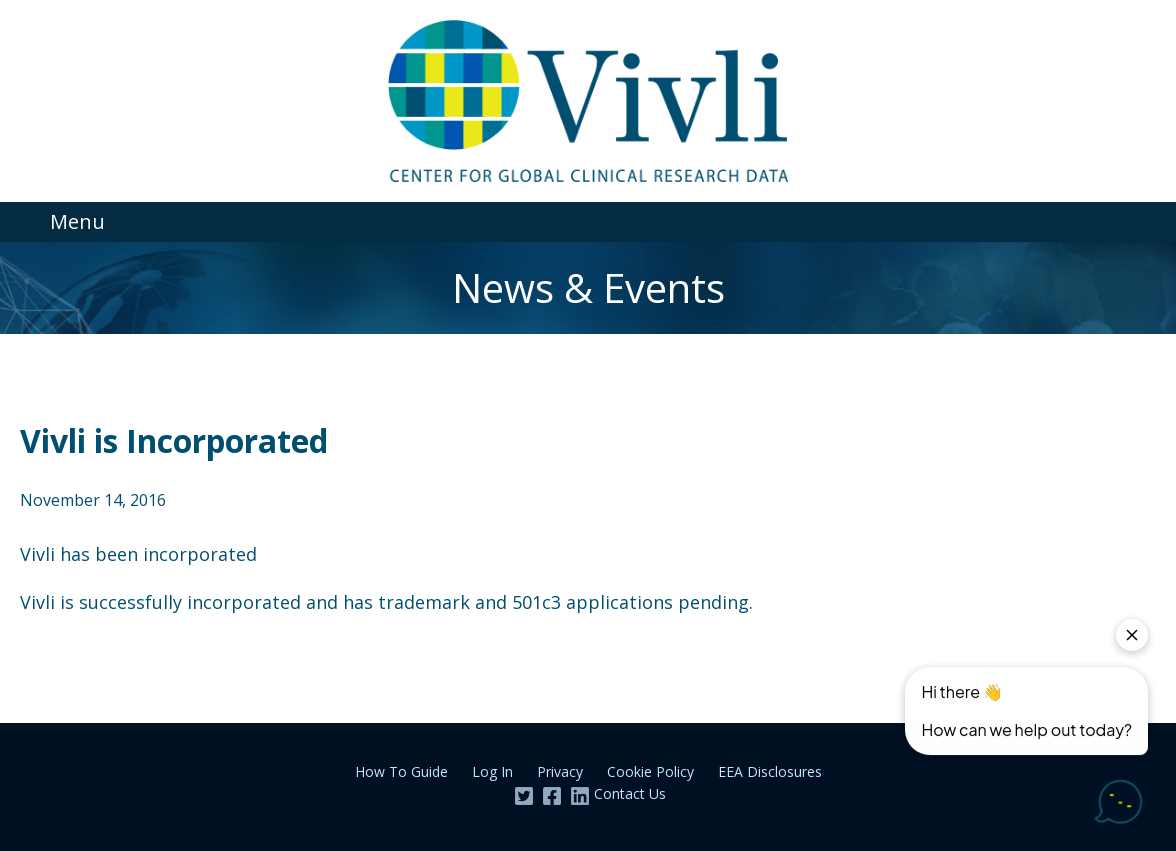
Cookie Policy (650, 771)
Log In (492, 771)
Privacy (560, 771)
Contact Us (630, 793)
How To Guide (401, 771)
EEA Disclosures (770, 771)
